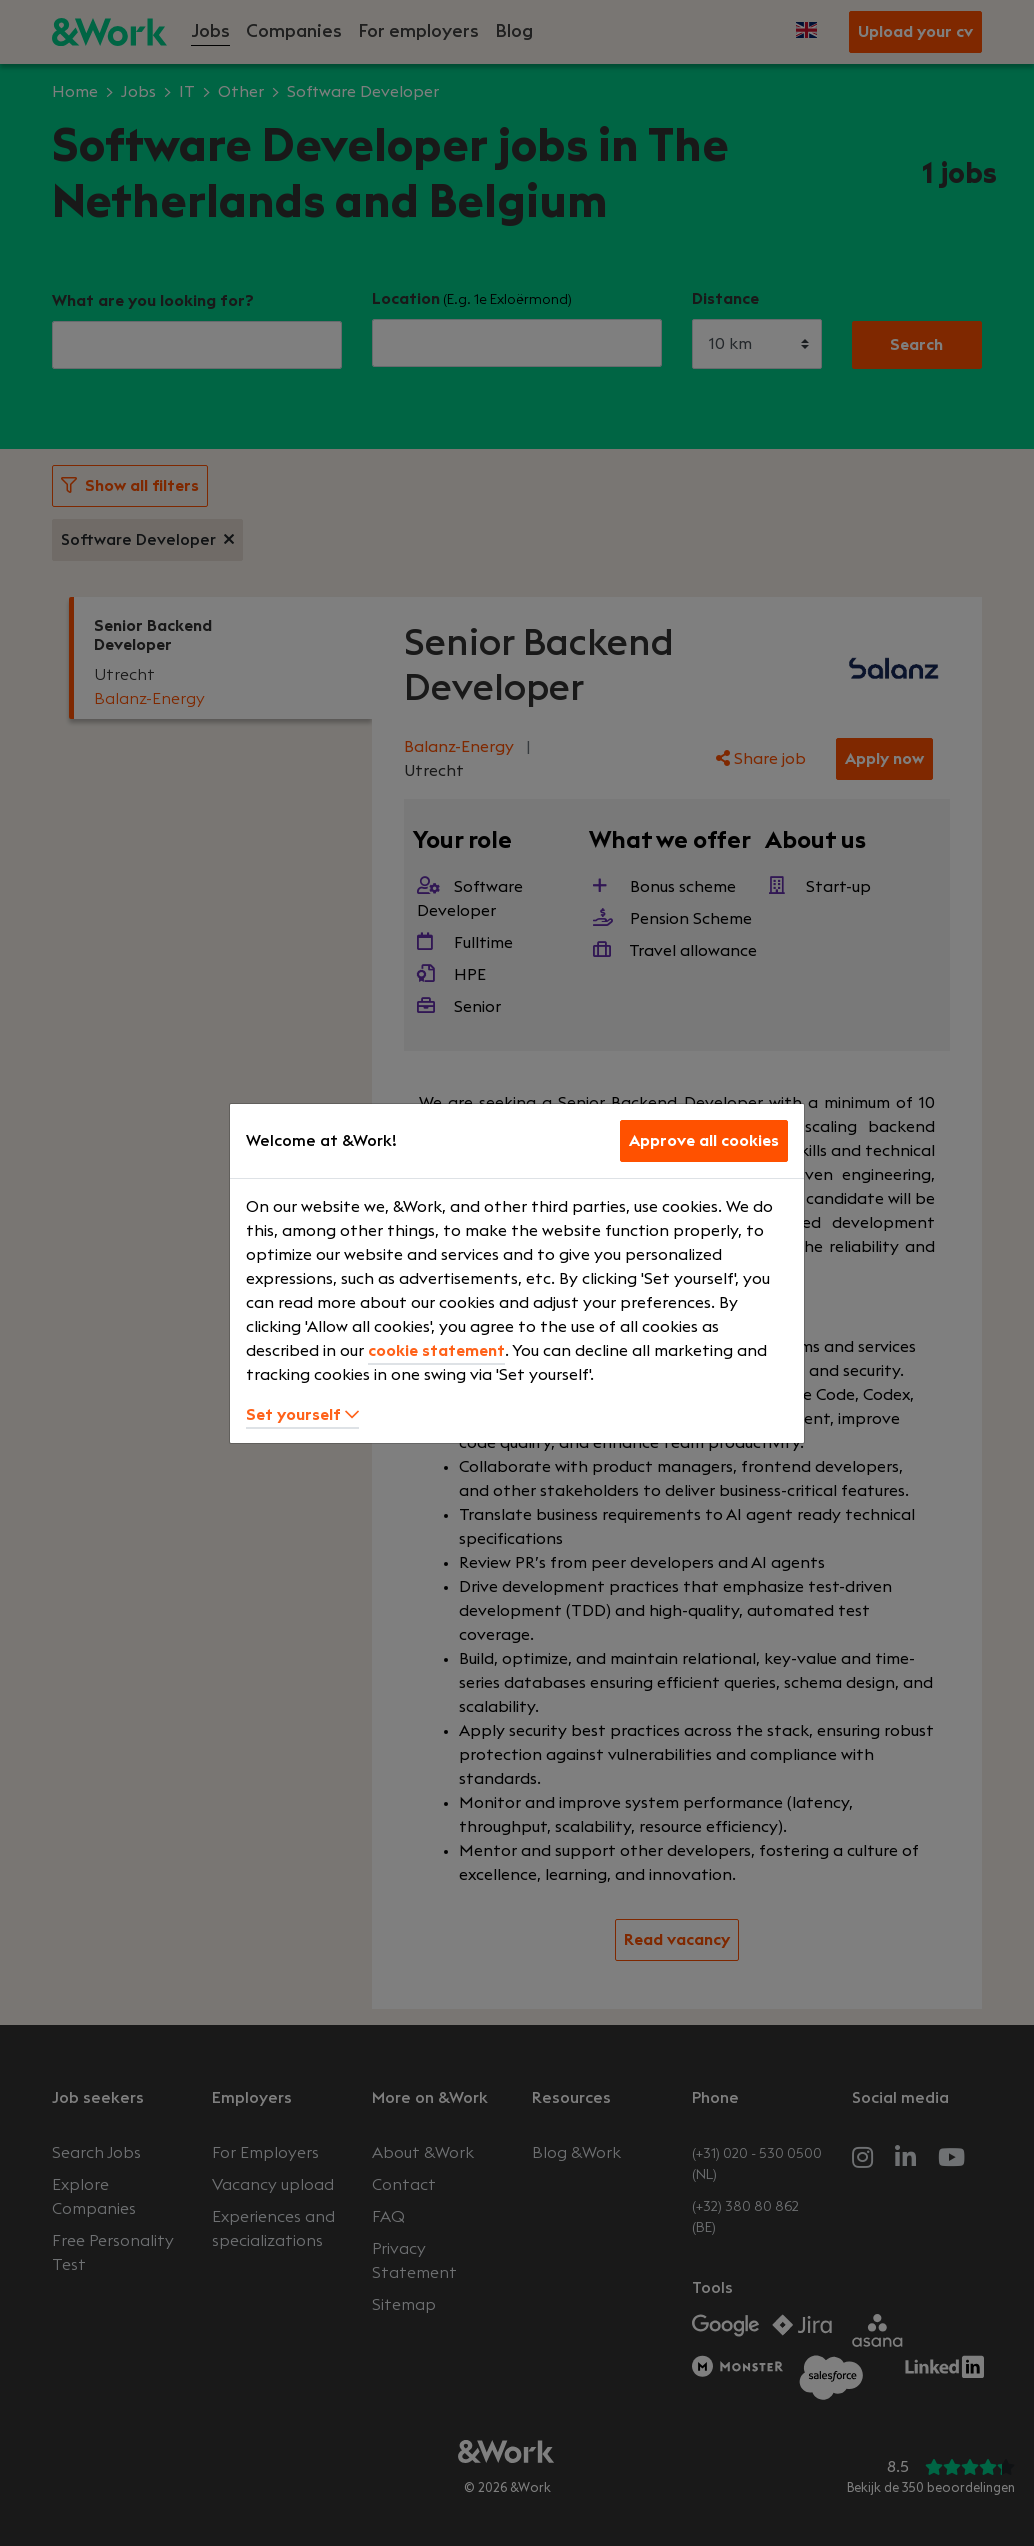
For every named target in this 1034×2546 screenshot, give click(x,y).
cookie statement (436, 1351)
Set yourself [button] (302, 1415)
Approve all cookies (704, 1141)
